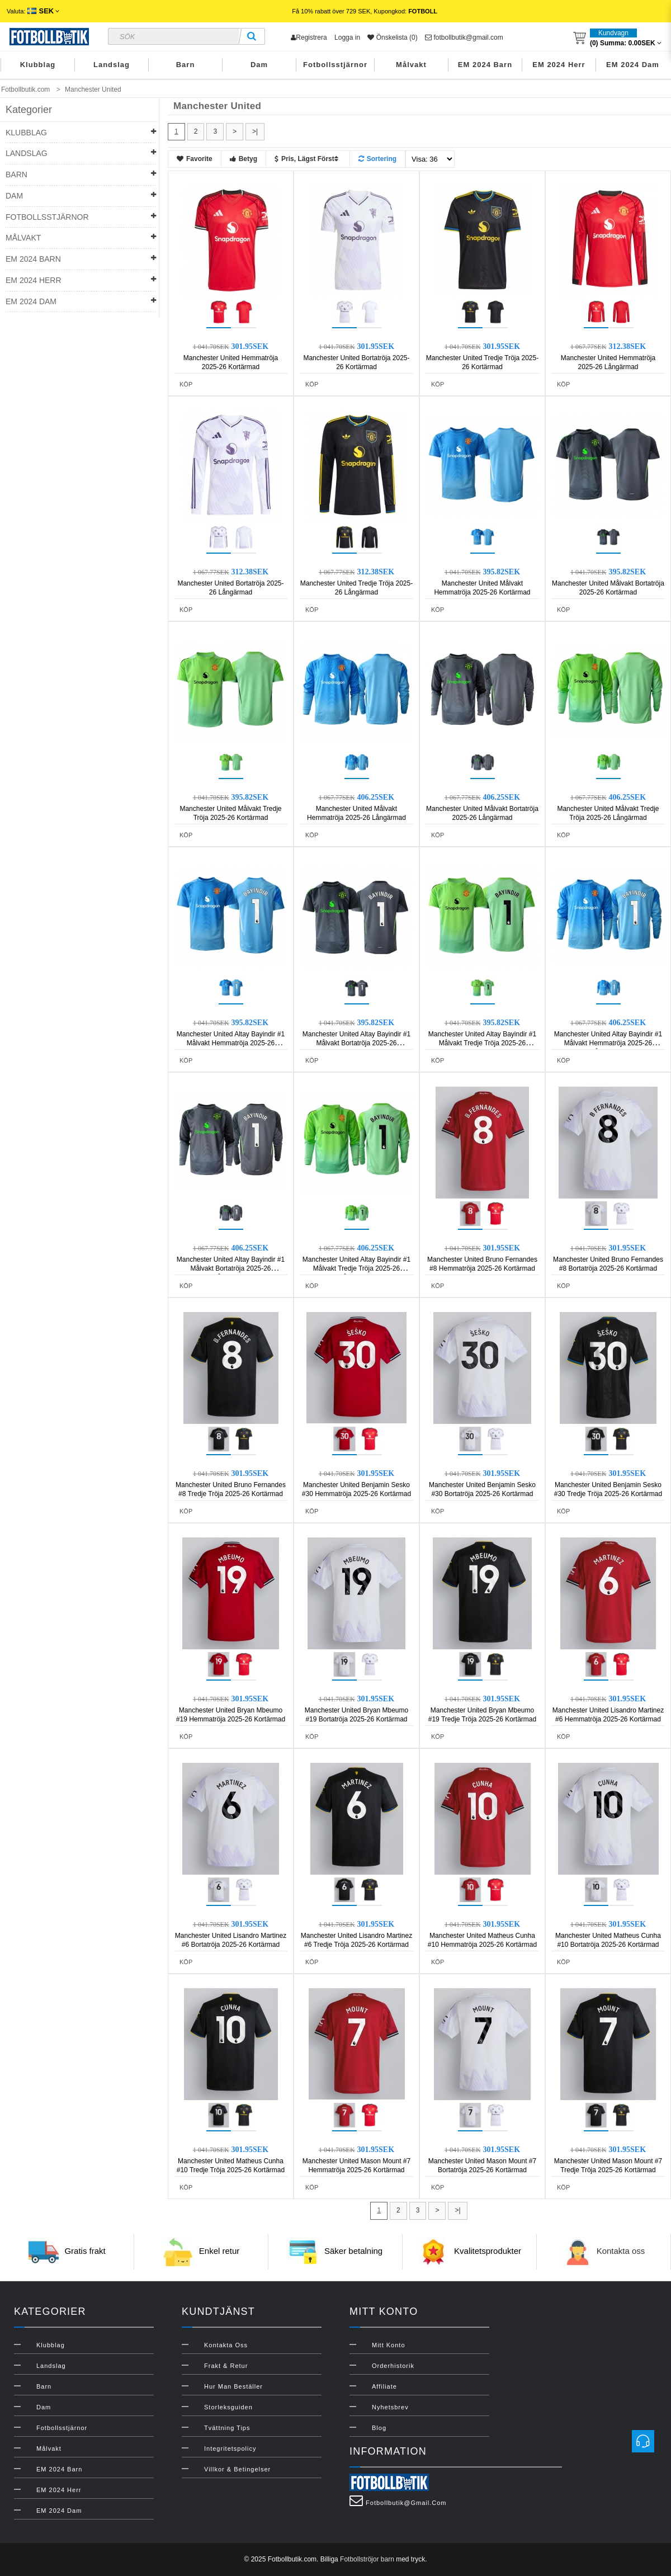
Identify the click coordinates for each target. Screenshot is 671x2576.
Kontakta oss (621, 2251)
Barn (185, 64)
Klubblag (38, 64)
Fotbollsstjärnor (335, 64)
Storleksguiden (228, 2407)
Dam (259, 64)
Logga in (347, 37)
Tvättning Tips (227, 2427)
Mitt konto (388, 2345)
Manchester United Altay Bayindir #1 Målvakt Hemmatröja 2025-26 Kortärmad (231, 1043)
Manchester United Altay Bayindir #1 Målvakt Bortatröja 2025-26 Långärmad (231, 1268)
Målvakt (411, 64)
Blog (379, 2427)
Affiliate (384, 2386)
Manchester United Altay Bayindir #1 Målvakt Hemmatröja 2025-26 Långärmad (608, 1043)
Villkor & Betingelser (237, 2469)
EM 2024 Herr (558, 64)
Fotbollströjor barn (367, 2559)
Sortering (377, 159)
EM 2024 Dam (632, 64)
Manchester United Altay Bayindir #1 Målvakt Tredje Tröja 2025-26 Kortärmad (482, 1043)
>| (255, 131)
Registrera (309, 37)
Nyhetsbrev (390, 2407)
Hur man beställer (233, 2386)
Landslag (111, 64)
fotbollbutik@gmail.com (464, 37)
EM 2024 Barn (485, 64)
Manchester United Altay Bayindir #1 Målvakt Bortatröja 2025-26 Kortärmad (356, 1043)
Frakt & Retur (226, 2365)
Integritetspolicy (230, 2448)
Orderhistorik (393, 2365)
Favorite (194, 159)
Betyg (243, 159)
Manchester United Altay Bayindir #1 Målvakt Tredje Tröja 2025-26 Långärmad (356, 1268)
